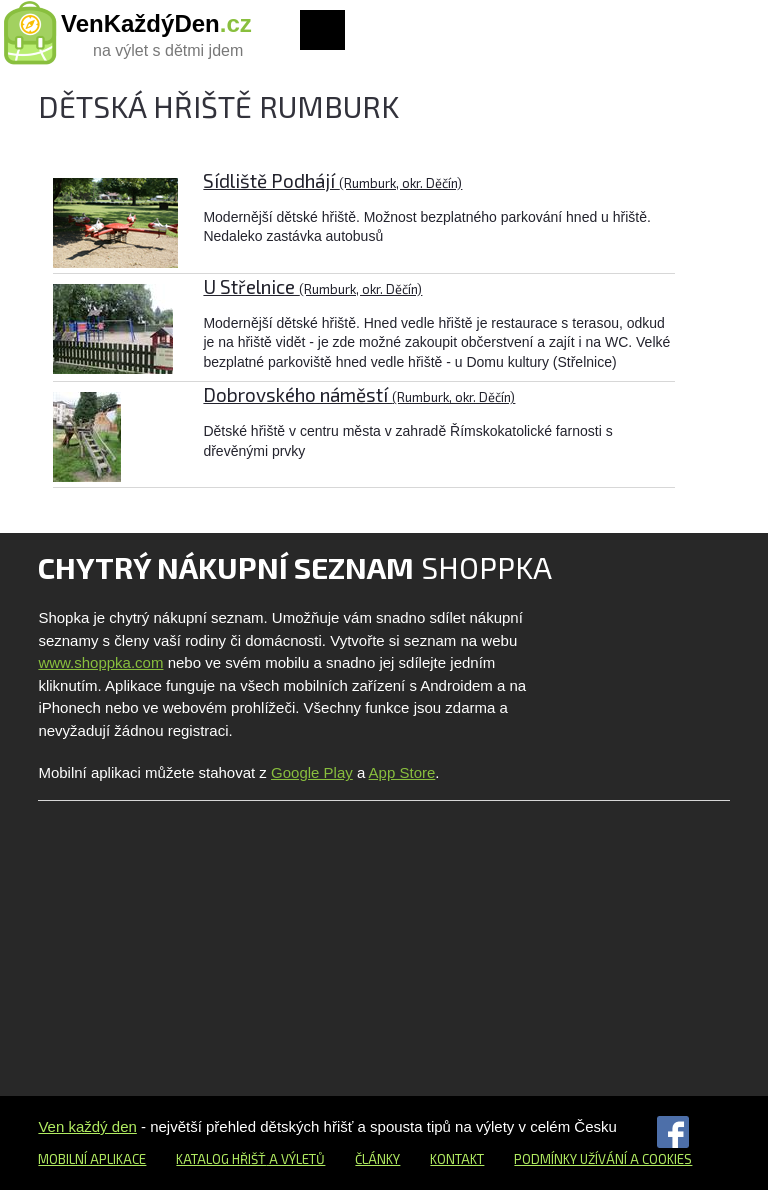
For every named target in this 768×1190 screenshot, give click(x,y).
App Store (402, 772)
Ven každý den (87, 1126)
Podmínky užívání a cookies (603, 1159)
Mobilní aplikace (92, 1159)
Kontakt (457, 1159)
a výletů (295, 1159)
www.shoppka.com (100, 662)
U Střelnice (312, 286)
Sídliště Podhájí (332, 180)
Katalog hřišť (221, 1159)
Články (377, 1159)
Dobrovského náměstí (359, 394)
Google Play (312, 772)
